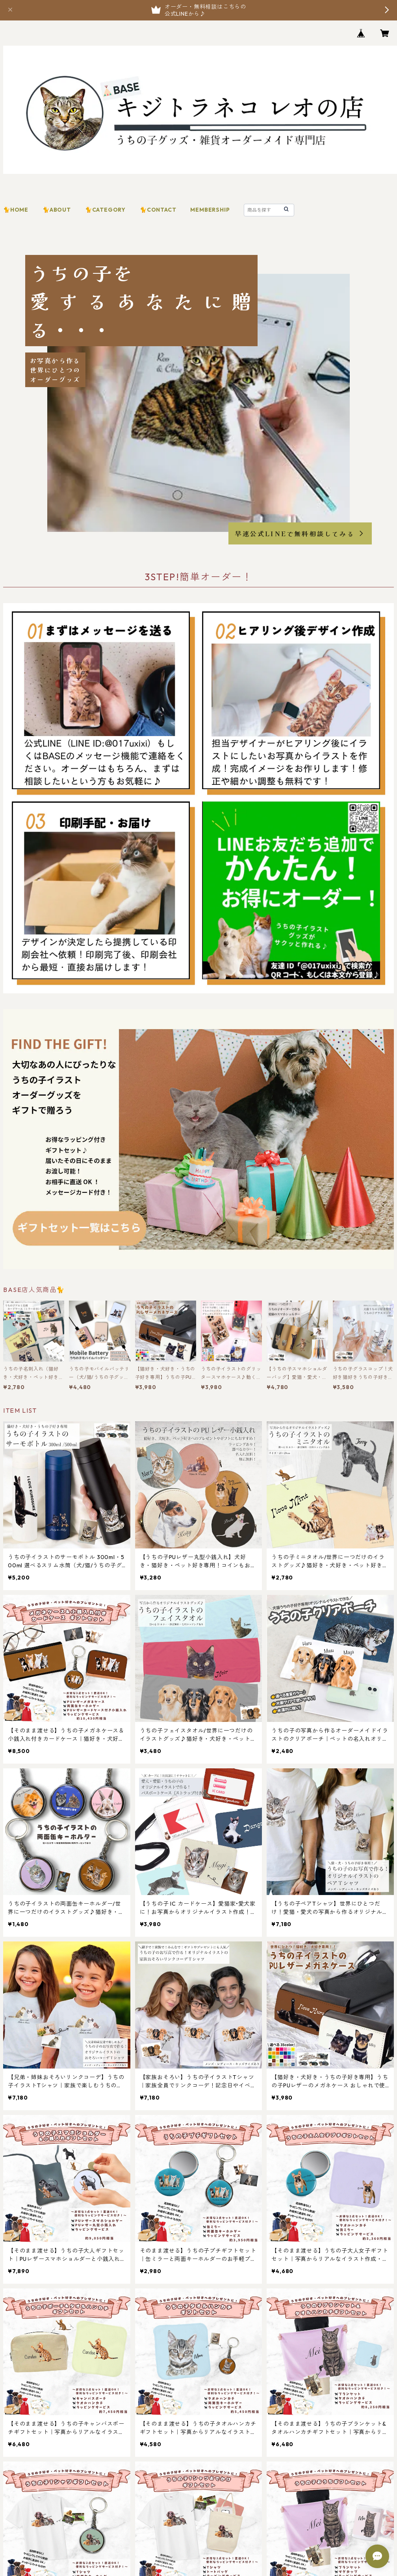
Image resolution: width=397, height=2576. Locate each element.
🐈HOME (15, 209)
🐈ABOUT (57, 209)
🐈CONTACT (158, 209)
